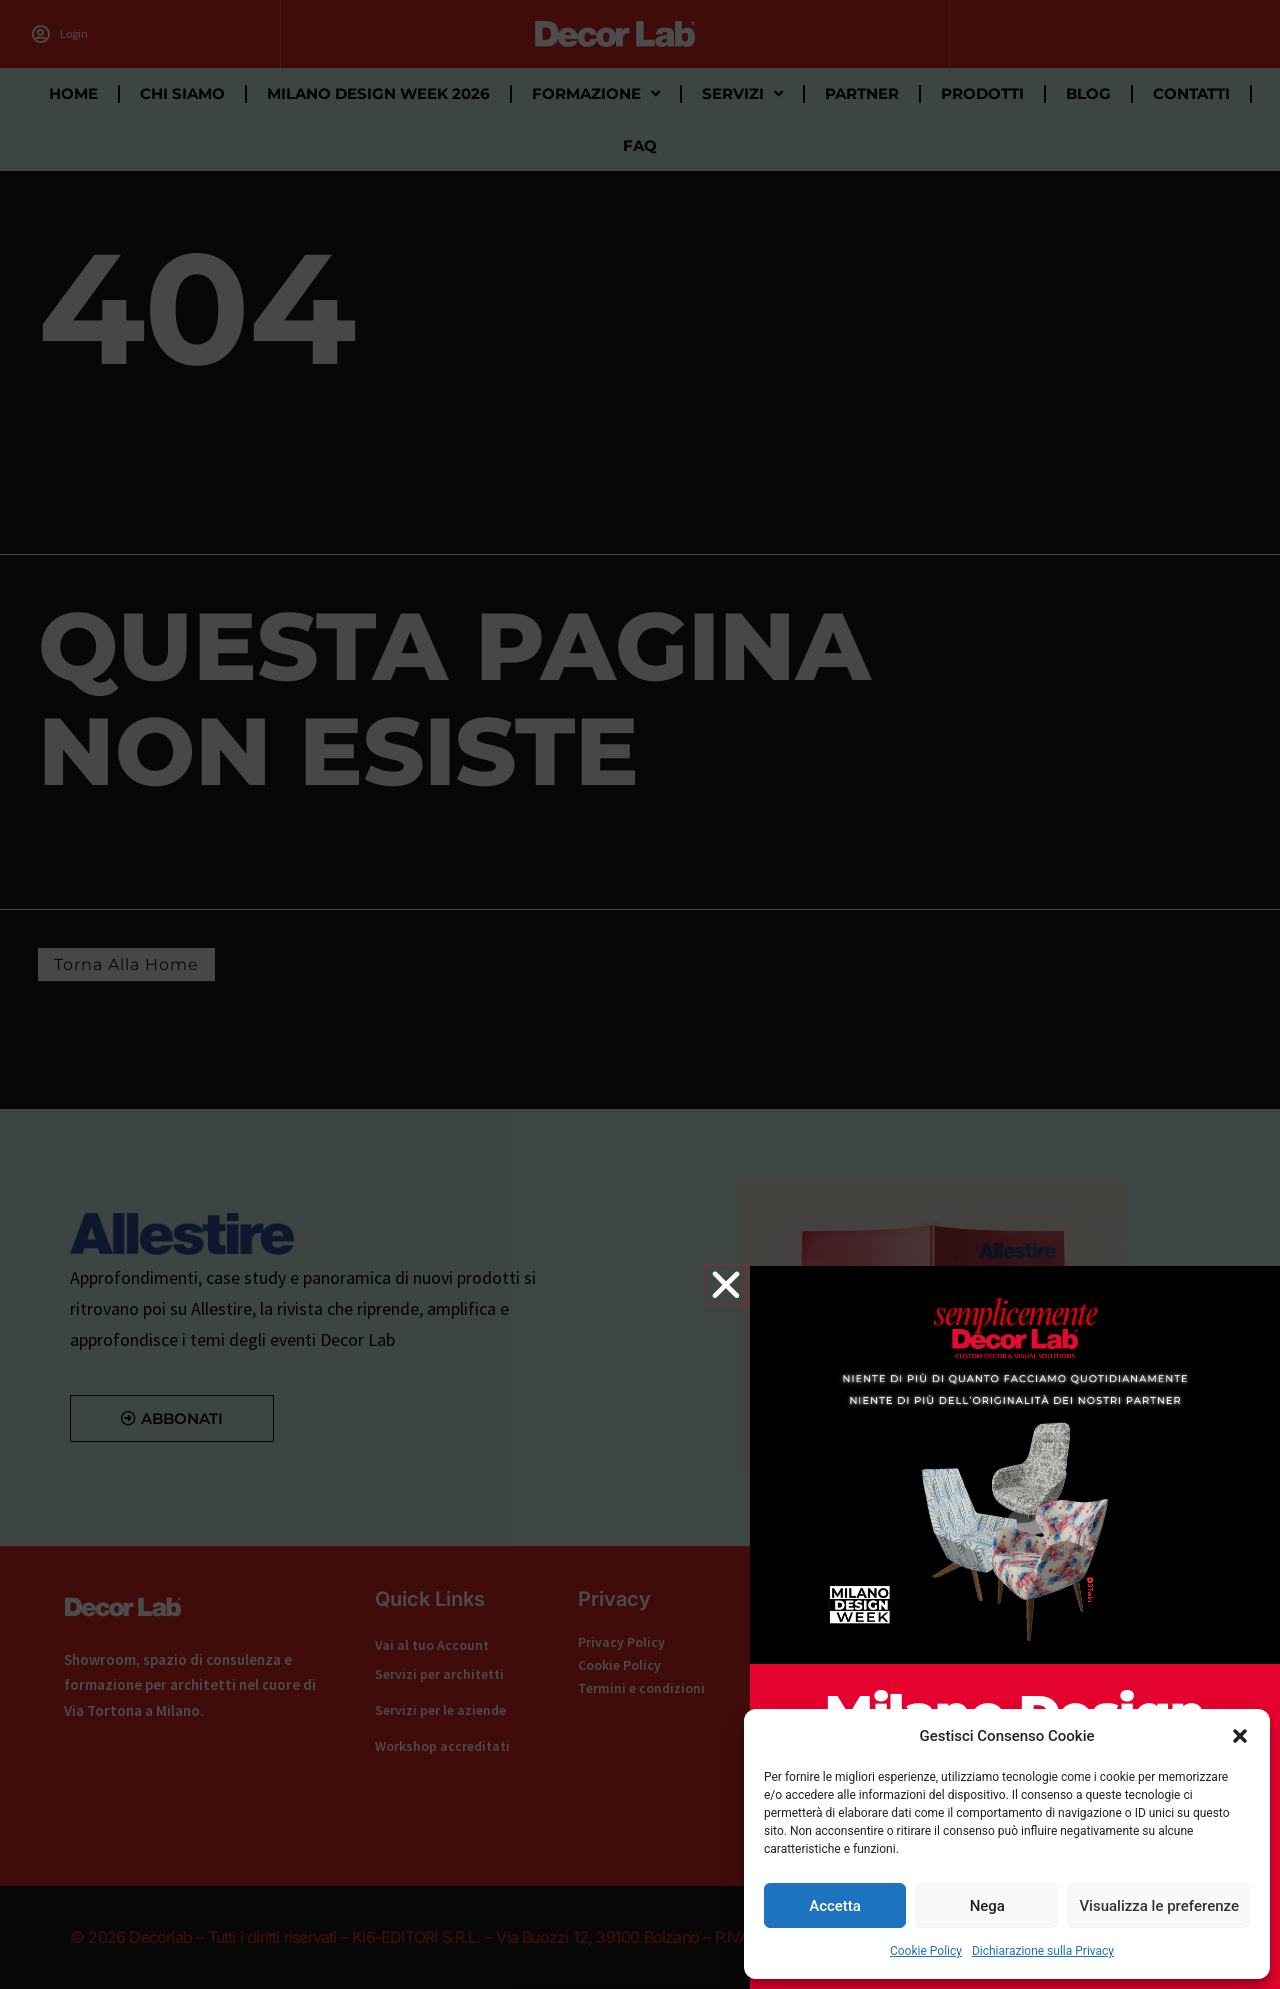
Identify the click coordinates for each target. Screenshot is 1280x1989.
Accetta (835, 1906)
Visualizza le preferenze (1159, 1906)
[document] (640, 994)
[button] (1240, 1736)
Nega (987, 1906)
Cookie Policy (926, 1951)
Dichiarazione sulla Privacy (1043, 1951)
